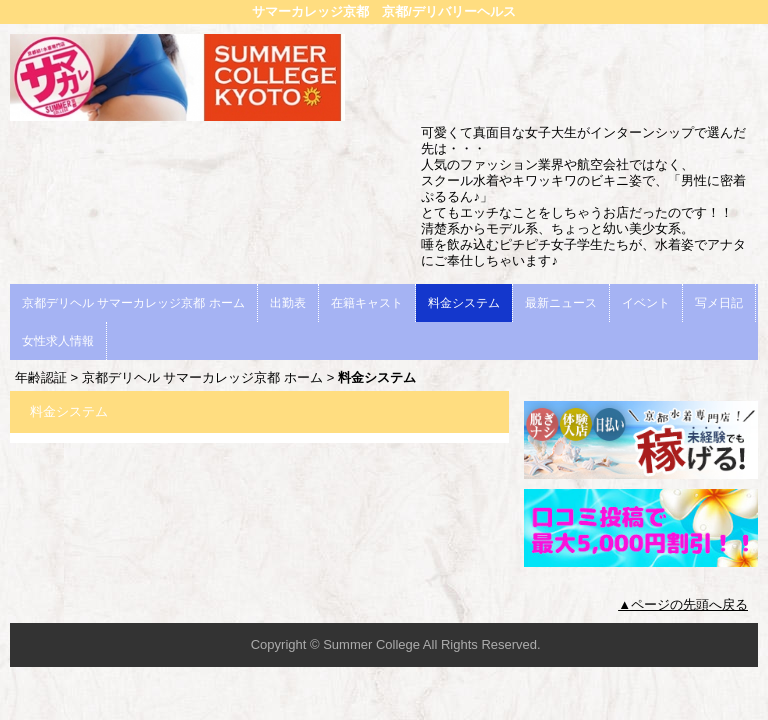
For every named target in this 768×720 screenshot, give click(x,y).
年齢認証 (41, 377)
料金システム (464, 303)
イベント (646, 303)
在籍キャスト (367, 303)
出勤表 (288, 303)
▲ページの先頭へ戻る (683, 604)
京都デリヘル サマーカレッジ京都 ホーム (133, 303)
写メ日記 (719, 303)
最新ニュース (561, 303)
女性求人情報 (58, 341)
